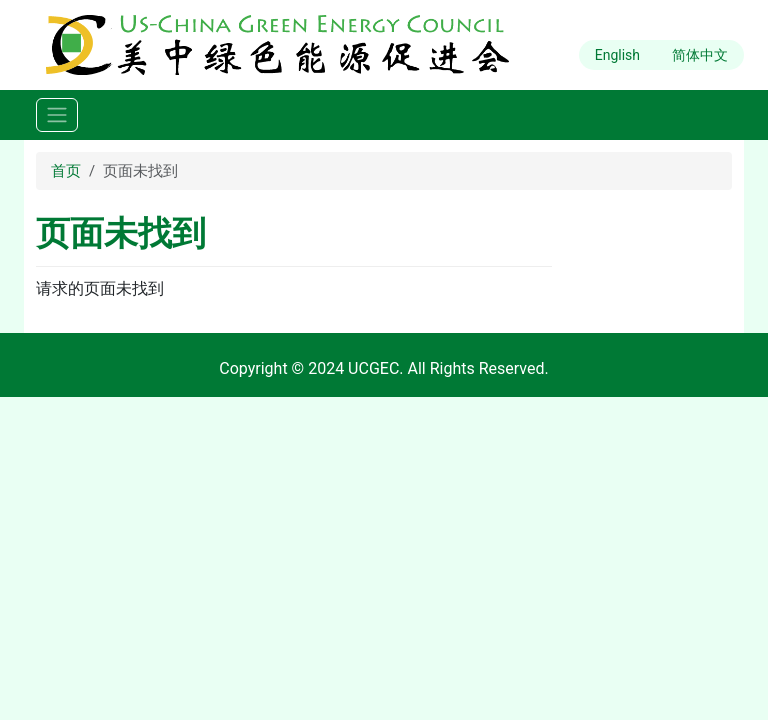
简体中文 (700, 55)
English (617, 55)
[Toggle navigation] (57, 115)
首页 (66, 171)
